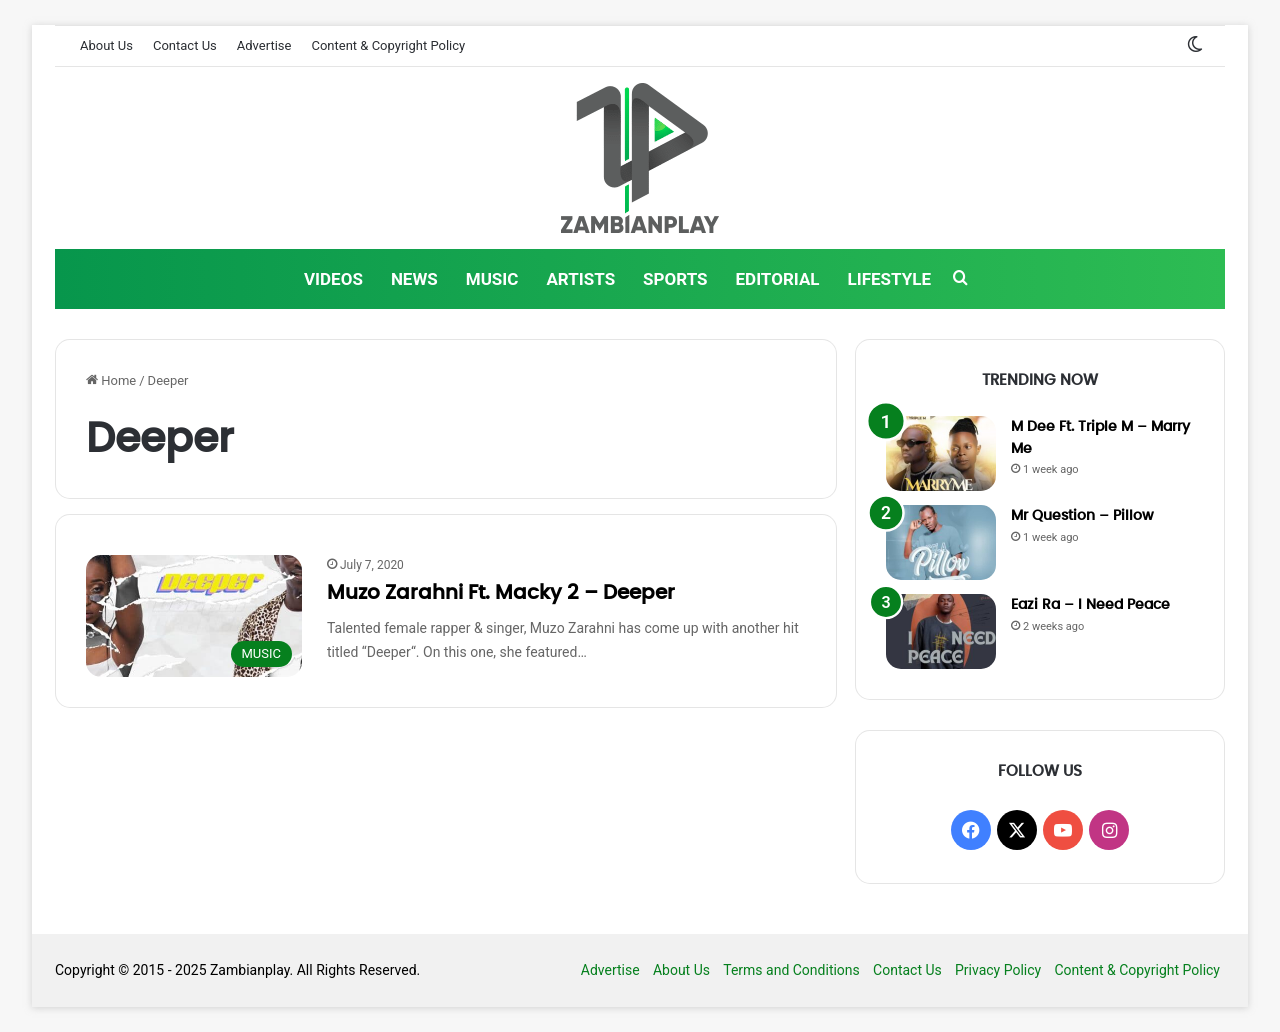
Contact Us (185, 45)
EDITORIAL (778, 279)
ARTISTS (580, 279)
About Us (106, 45)
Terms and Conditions (791, 970)
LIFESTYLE (889, 279)
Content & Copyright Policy (388, 45)
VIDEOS (333, 279)
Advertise (264, 45)
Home (111, 380)
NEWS (414, 279)
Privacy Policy (998, 970)
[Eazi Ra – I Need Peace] (941, 631)
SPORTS (675, 279)
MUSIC (492, 279)
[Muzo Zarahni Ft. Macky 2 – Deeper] (194, 616)
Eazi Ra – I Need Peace (1090, 605)
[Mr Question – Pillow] (941, 542)
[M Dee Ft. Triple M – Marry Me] (941, 453)
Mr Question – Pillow (1082, 516)
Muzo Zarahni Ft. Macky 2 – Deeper (501, 593)
